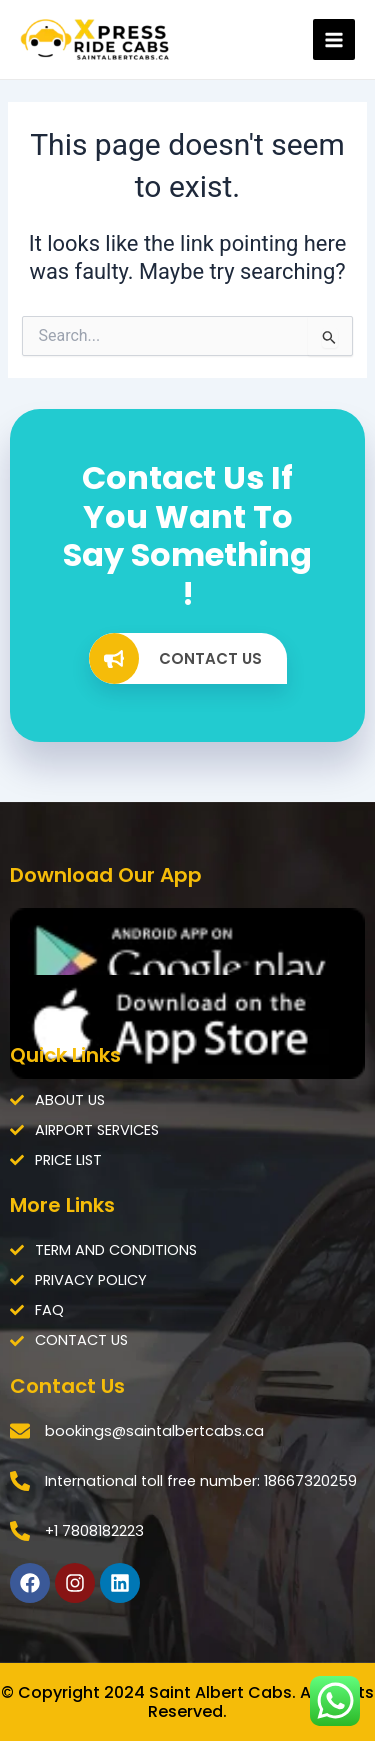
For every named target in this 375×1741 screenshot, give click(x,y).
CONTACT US (175, 658)
